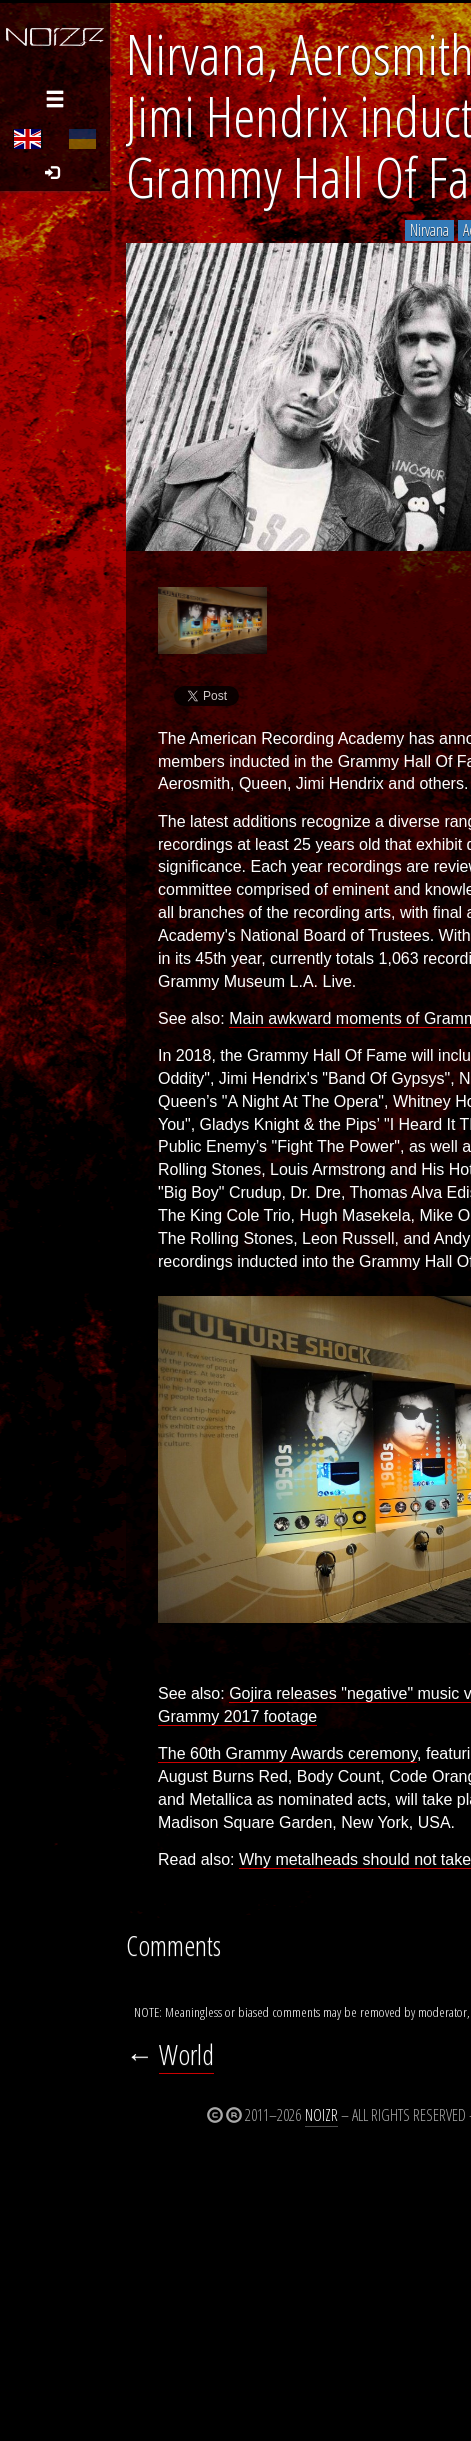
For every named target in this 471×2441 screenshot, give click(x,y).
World (186, 2054)
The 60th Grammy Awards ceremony (287, 1753)
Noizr (321, 2115)
